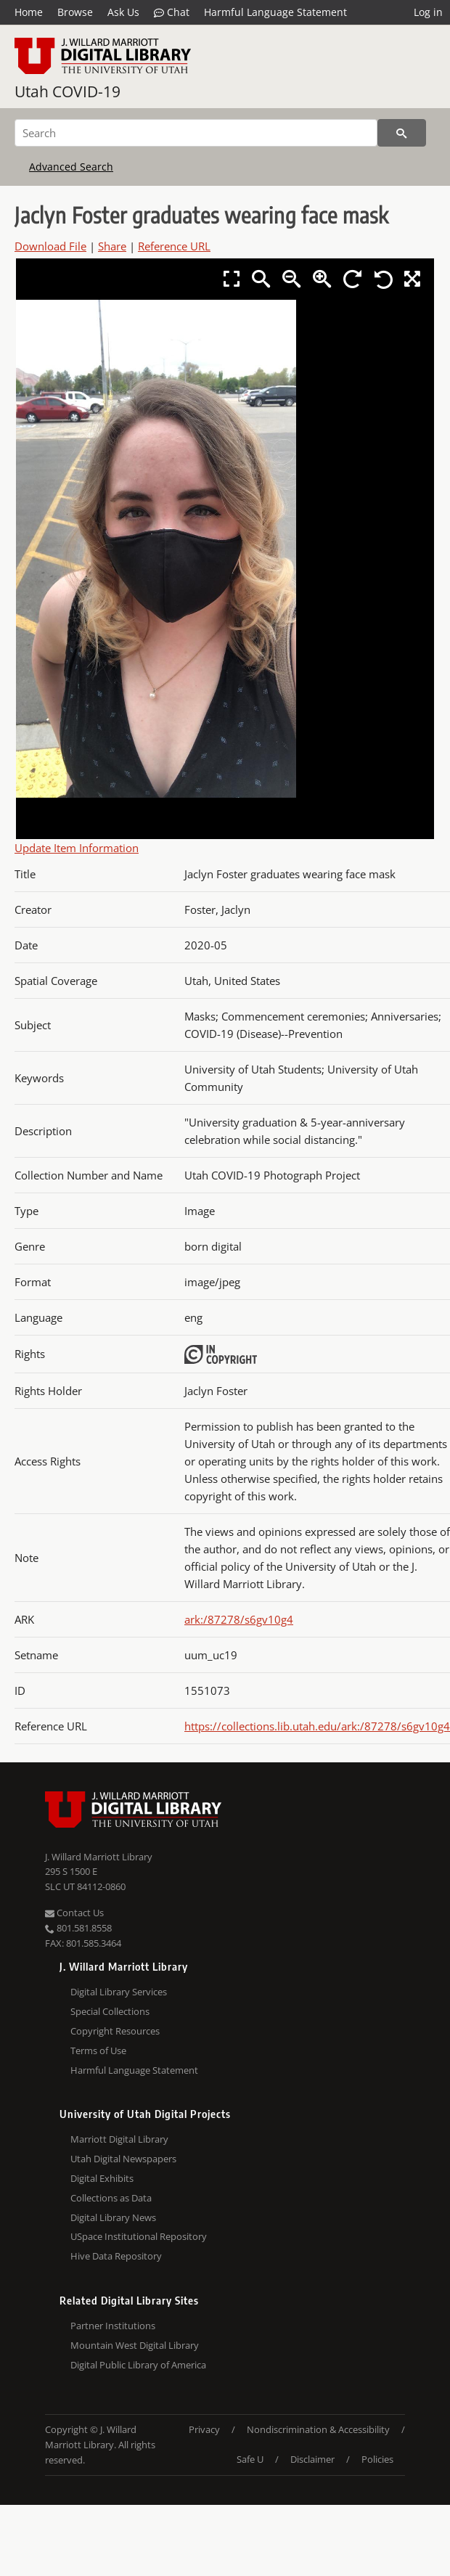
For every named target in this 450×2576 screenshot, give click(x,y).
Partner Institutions (112, 2325)
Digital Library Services (118, 1991)
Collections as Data (111, 2197)
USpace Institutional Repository (138, 2236)
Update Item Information (77, 848)
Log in (428, 12)
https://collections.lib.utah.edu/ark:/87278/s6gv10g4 (317, 1726)
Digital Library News (113, 2217)
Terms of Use (98, 2050)
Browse (75, 12)
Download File (50, 246)
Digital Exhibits (102, 2178)
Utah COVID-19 (67, 91)
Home (29, 12)
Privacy (204, 2429)
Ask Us (123, 12)
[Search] (196, 133)
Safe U (250, 2459)
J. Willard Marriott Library (98, 1856)
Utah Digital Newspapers (123, 2158)
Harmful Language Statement (275, 12)
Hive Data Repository (116, 2255)
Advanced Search (71, 166)
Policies (377, 2459)
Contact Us (74, 1912)
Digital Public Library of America (138, 2364)
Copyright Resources (115, 2030)
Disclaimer (312, 2459)
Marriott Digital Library (119, 2139)
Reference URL (174, 246)
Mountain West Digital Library (134, 2345)
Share (112, 246)
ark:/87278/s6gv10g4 (238, 1619)
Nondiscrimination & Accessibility (318, 2429)
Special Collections (110, 2011)
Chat (171, 12)
